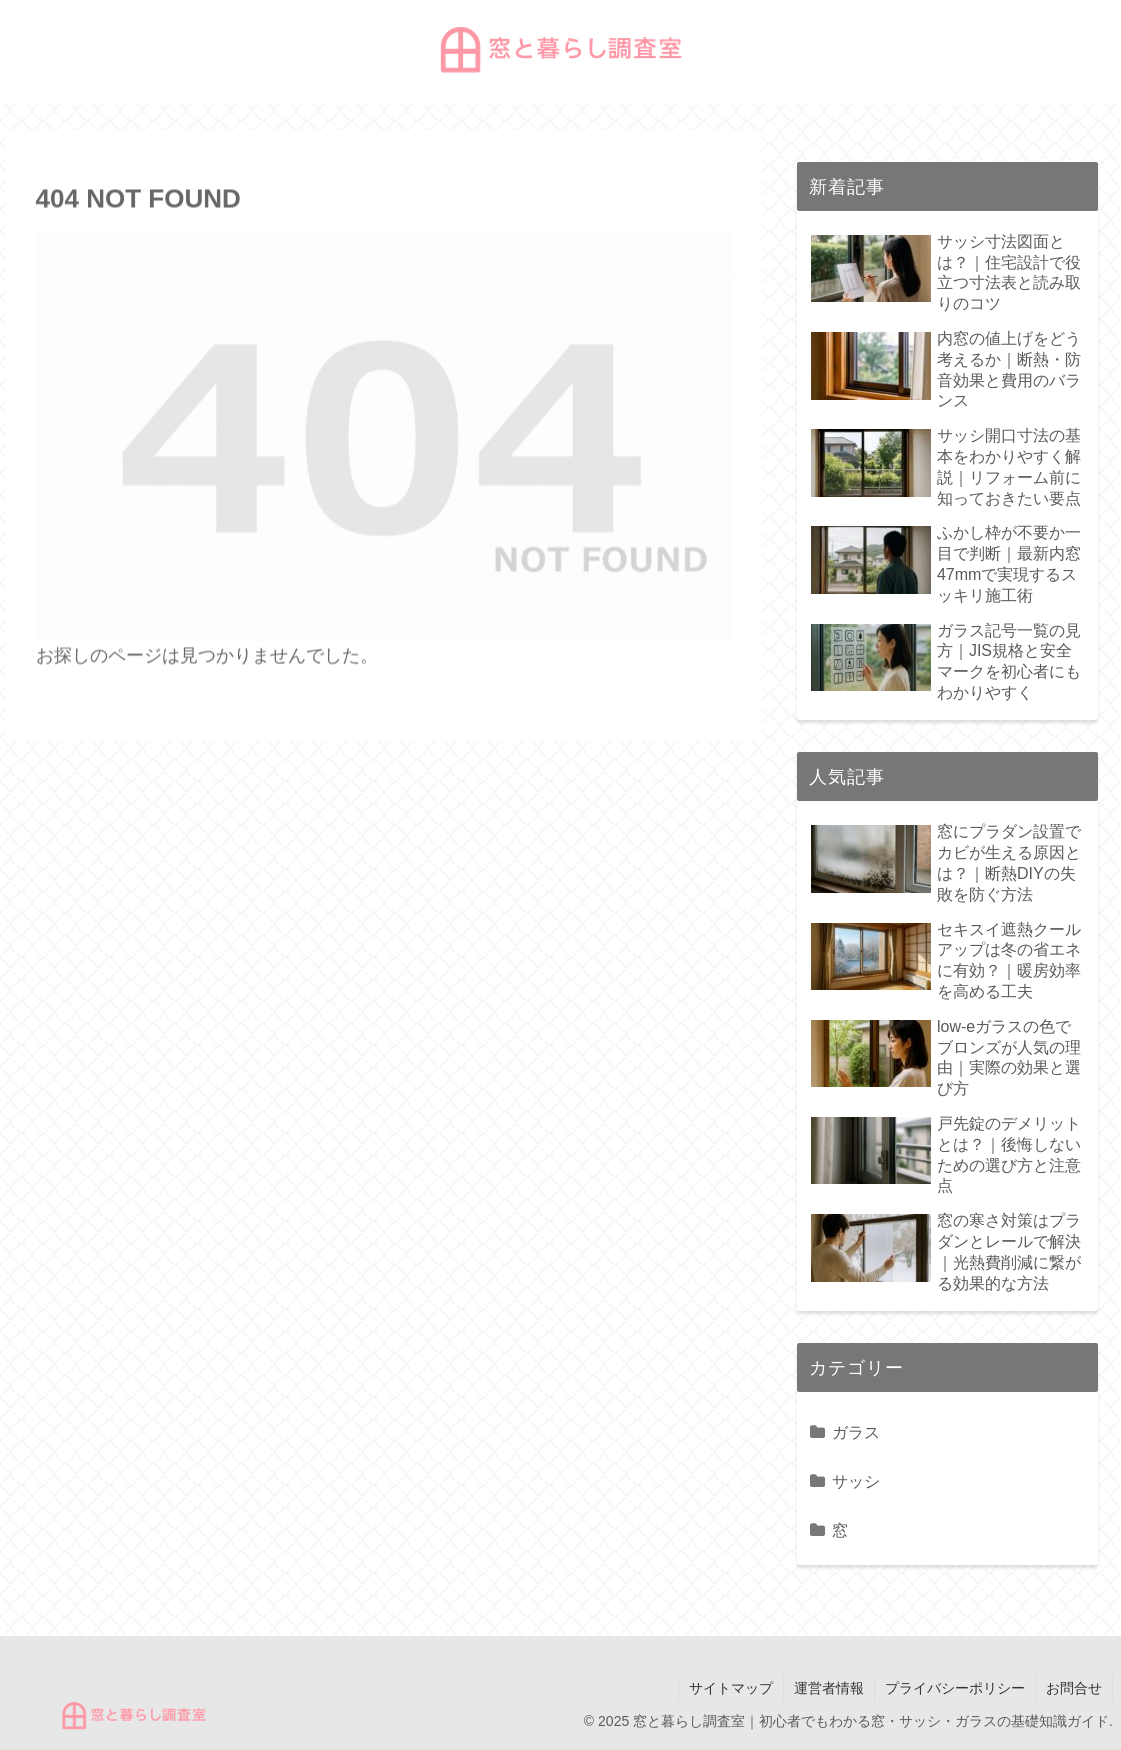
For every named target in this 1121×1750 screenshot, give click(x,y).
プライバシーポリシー (955, 1688)
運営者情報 (829, 1688)
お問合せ (1074, 1688)
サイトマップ (731, 1688)
